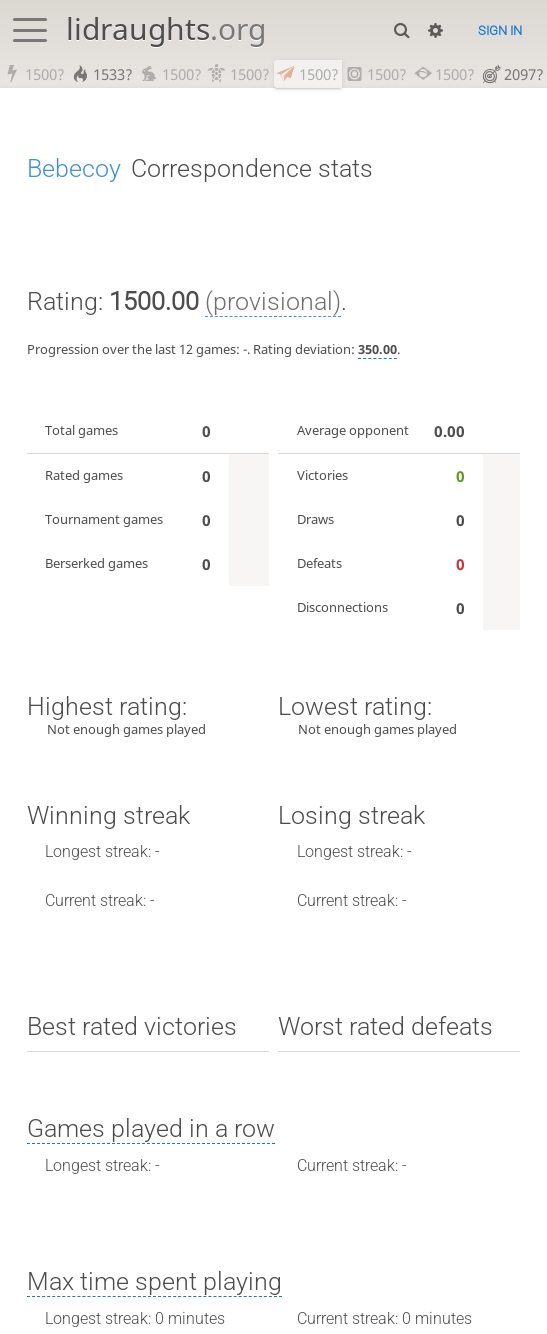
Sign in (500, 30)
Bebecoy (74, 169)
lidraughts (166, 28)
